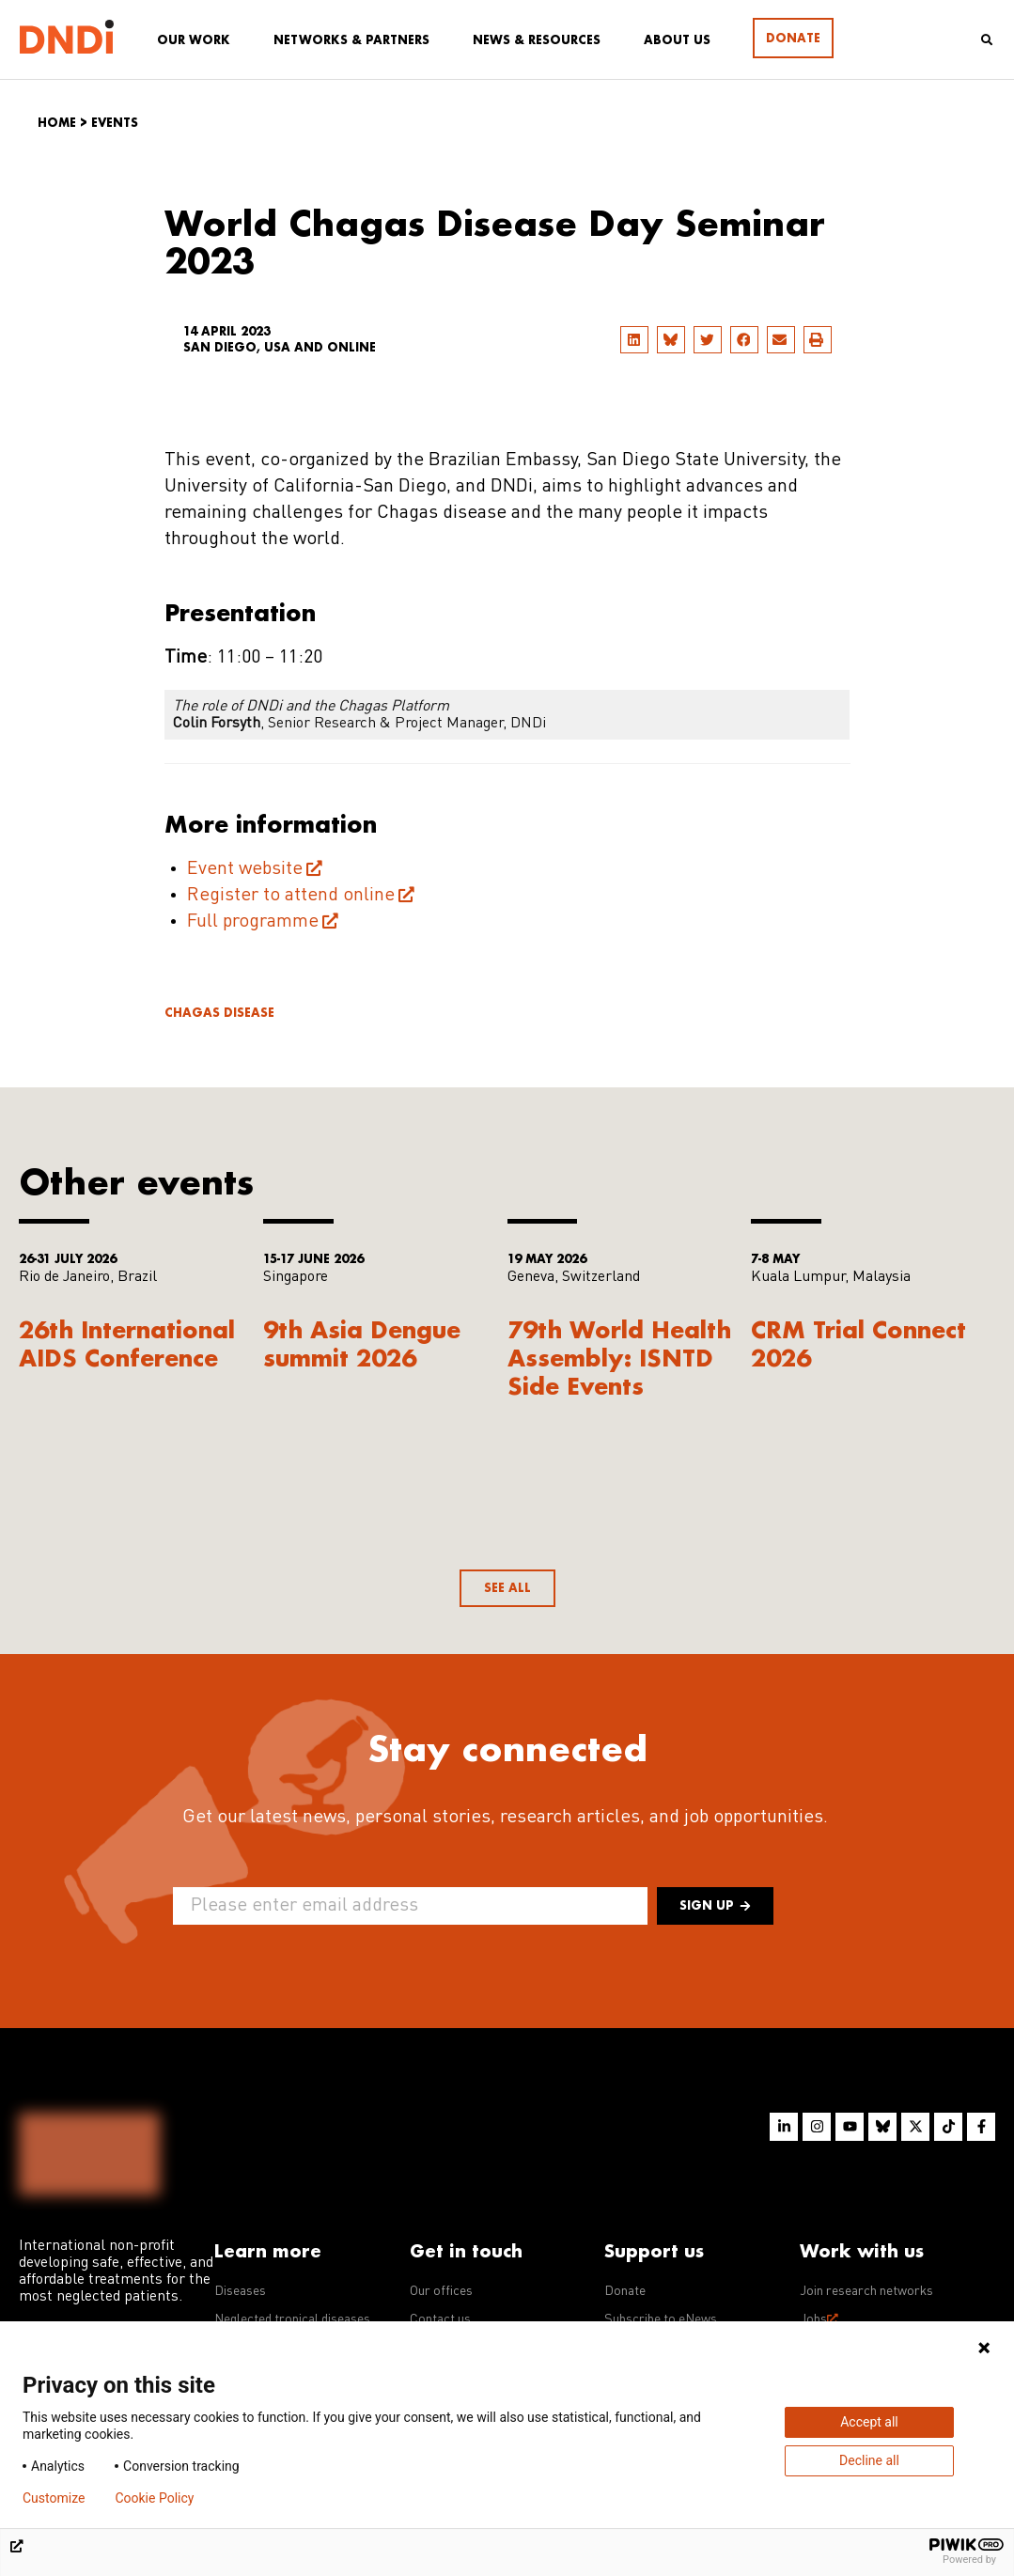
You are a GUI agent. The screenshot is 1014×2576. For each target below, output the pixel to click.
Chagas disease (219, 1013)
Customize (54, 2498)
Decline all (869, 2460)
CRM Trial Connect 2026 (858, 1343)
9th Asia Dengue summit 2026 (361, 1343)
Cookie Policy (154, 2498)
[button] (634, 339)
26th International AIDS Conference (127, 1343)
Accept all (869, 2421)
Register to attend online (291, 895)
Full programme (253, 922)
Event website (245, 869)
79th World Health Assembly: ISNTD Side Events (619, 1357)
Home (57, 123)
